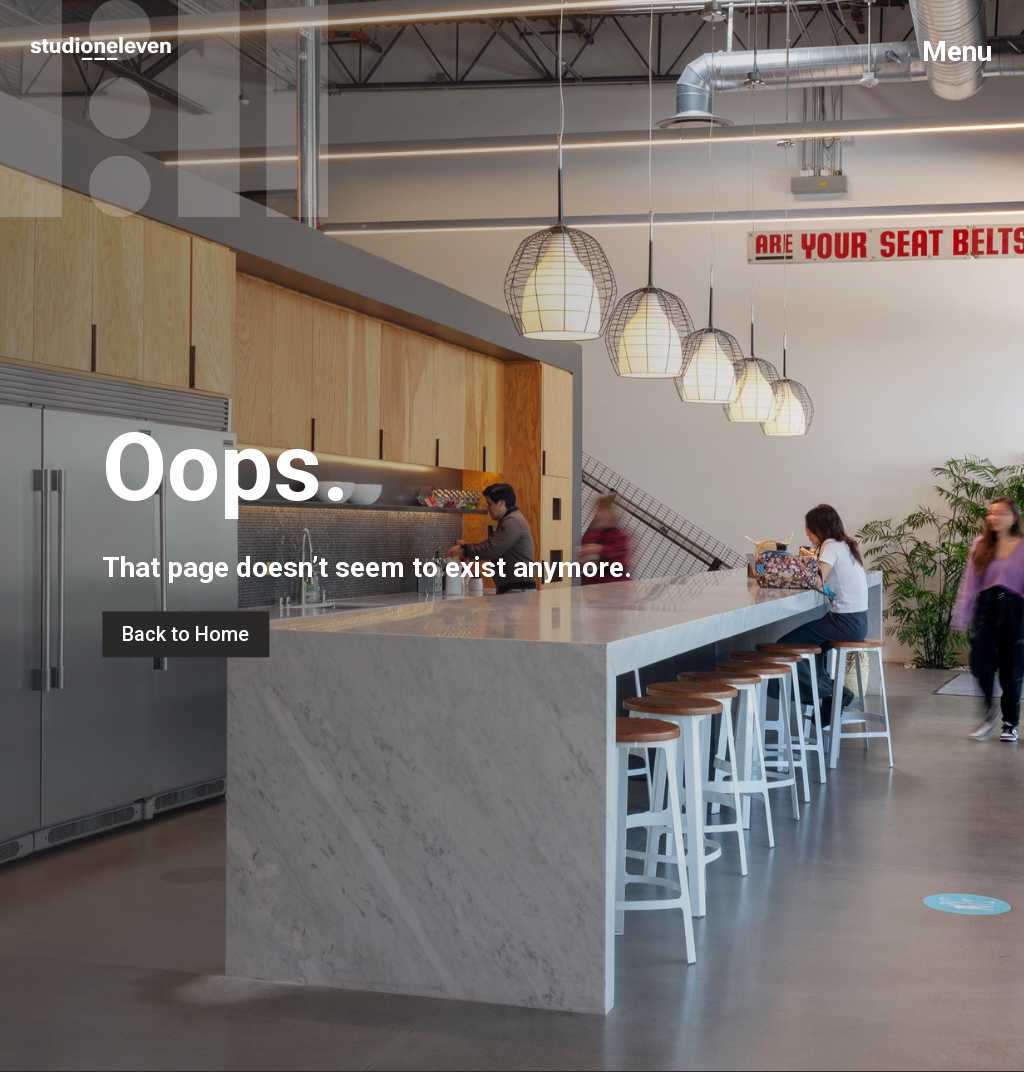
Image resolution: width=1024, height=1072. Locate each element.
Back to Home (185, 634)
